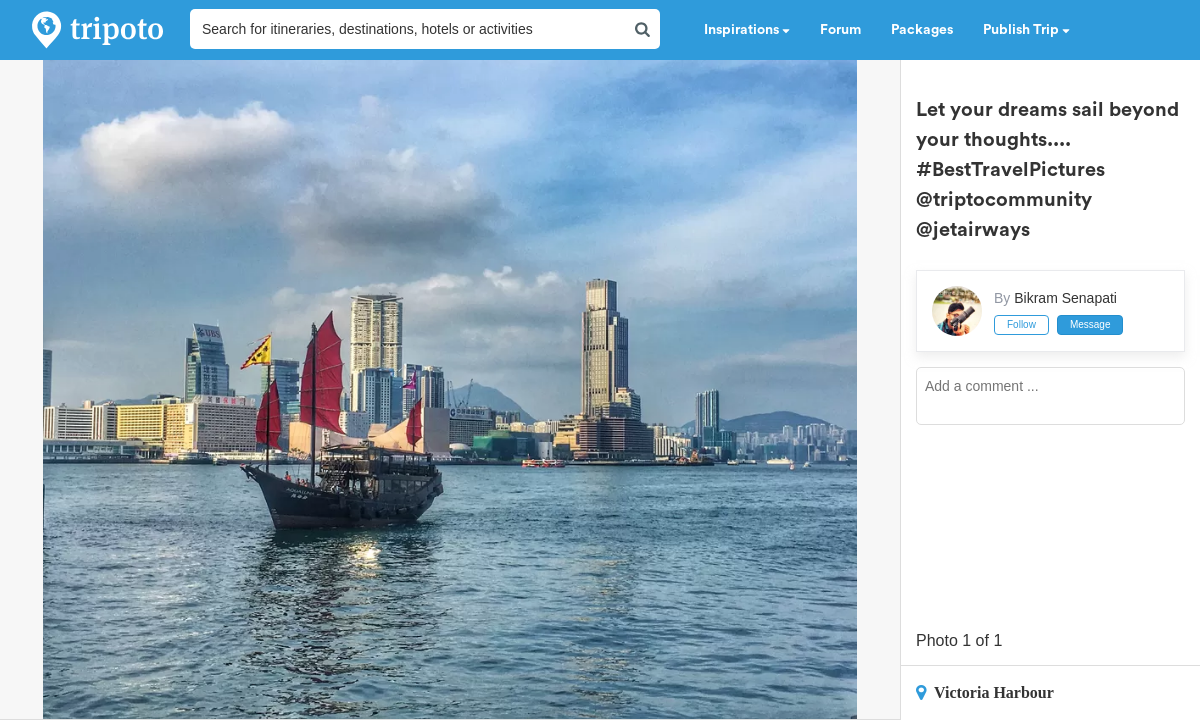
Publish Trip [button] (1026, 30)
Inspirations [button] (747, 30)
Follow (1021, 324)
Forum (840, 30)
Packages (922, 30)
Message (1090, 324)
